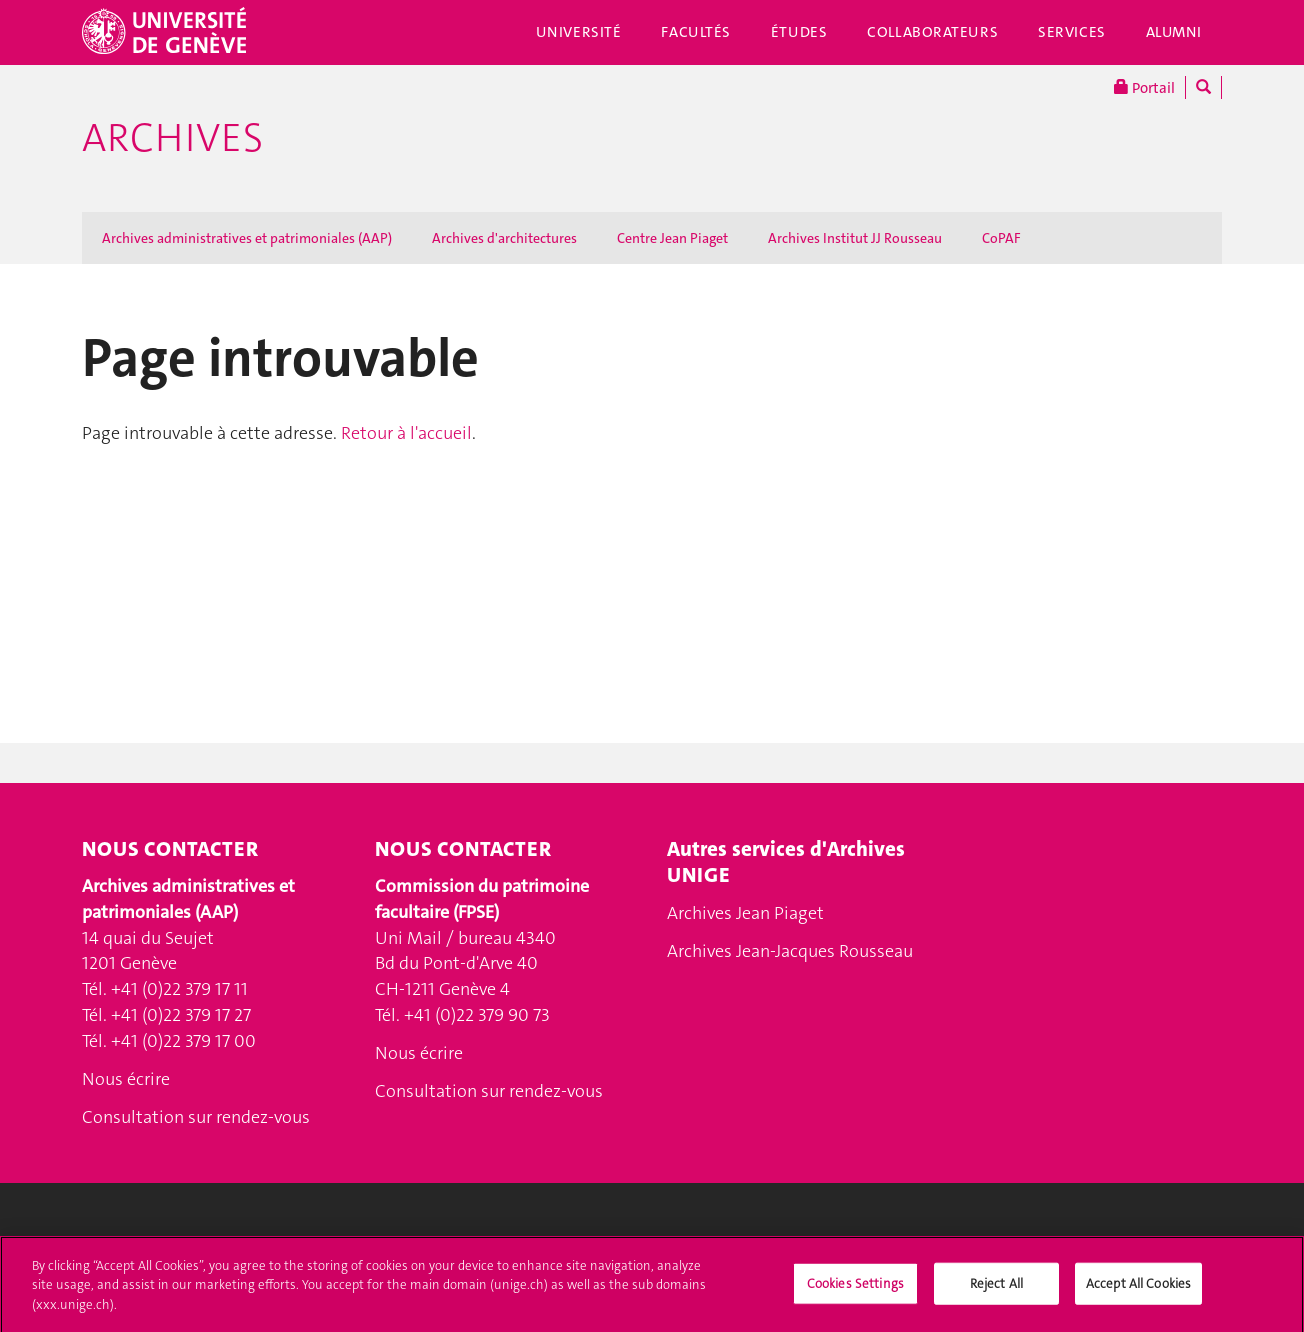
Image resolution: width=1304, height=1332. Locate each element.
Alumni (1174, 32)
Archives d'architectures (504, 238)
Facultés (696, 32)
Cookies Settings (855, 1291)
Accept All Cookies (1138, 1291)
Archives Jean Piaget (745, 913)
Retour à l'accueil (406, 433)
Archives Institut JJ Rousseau (855, 238)
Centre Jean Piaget (672, 238)
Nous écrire (126, 1079)
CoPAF (1001, 238)
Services (1072, 32)
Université (579, 32)
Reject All (996, 1291)
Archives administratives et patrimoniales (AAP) (247, 238)
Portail (1144, 87)
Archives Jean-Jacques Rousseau (790, 951)
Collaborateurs (932, 32)
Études (799, 32)
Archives (172, 138)
